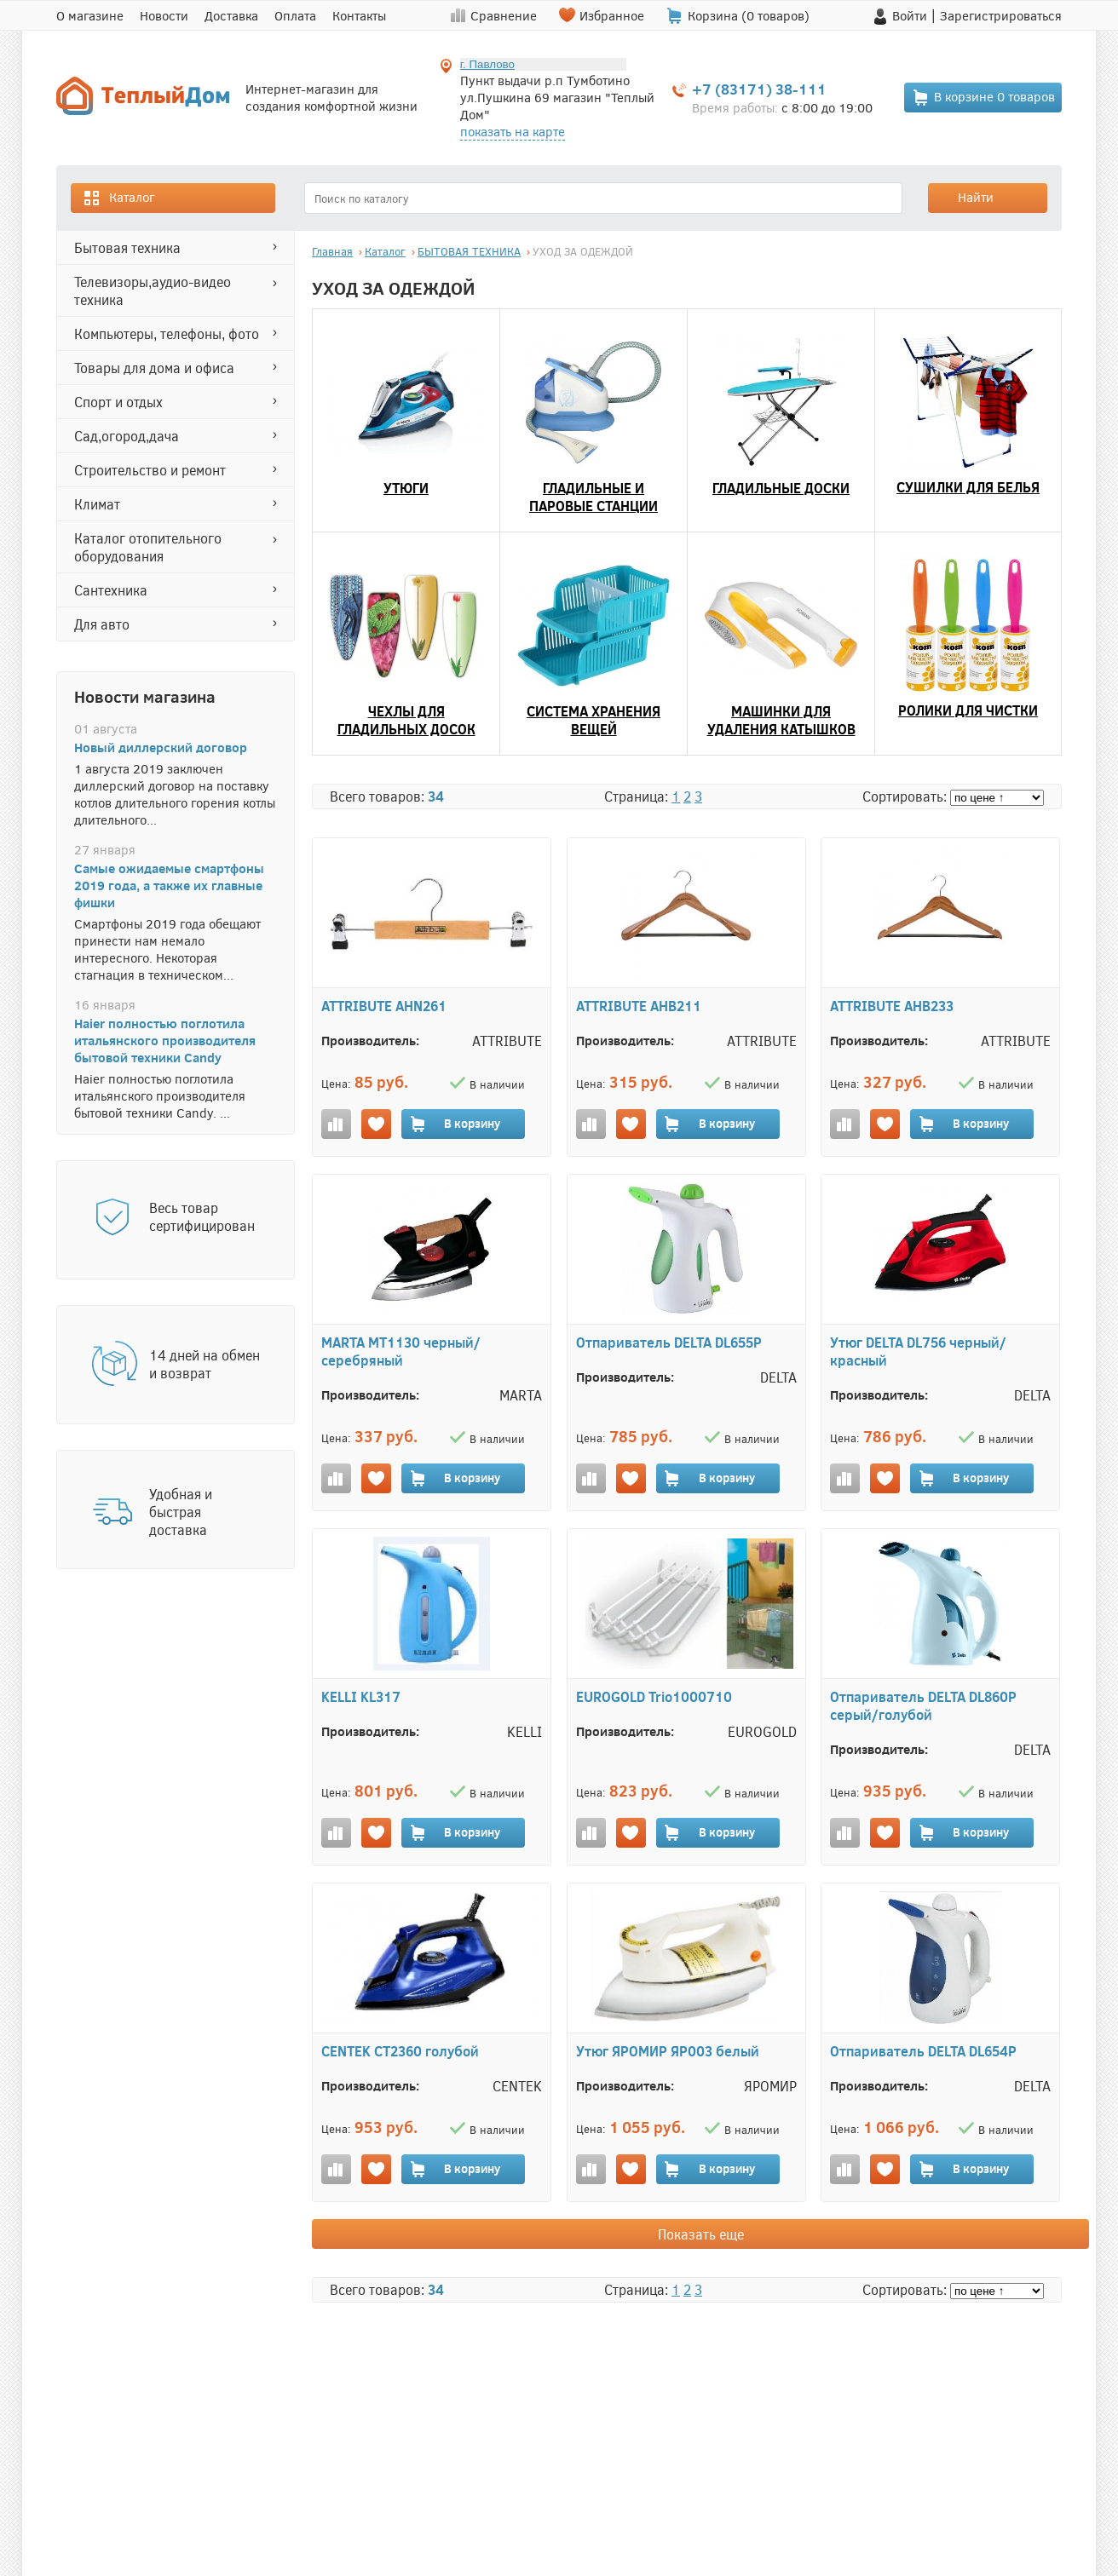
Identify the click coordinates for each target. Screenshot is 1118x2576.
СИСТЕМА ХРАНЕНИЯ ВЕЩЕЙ (593, 720)
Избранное (611, 15)
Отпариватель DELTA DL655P (669, 1342)
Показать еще (701, 2234)
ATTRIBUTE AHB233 (892, 1006)
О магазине (90, 15)
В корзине (983, 97)
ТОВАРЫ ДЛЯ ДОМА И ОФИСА (154, 368)
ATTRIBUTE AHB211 (638, 1006)
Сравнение (503, 15)
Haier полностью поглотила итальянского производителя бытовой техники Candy (165, 1040)
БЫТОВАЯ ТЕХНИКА (127, 247)
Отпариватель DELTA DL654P (923, 2051)
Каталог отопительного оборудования (148, 547)
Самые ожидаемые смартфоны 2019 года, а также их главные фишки (169, 885)
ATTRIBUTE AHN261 (384, 1006)
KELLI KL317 (361, 1696)
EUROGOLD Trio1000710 (654, 1696)
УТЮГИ (406, 488)
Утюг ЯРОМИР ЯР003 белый (667, 2051)
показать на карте (512, 131)
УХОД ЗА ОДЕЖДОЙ (583, 251)
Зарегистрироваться (1001, 15)
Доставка (231, 15)
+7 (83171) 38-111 (759, 89)
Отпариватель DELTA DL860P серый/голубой (923, 1705)
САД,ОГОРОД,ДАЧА (126, 436)
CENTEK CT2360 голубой (400, 2051)
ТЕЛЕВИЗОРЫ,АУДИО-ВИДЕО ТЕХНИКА (152, 290)
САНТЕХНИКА (110, 590)
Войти (909, 15)
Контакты (359, 15)
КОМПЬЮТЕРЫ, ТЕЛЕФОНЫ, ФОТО (166, 333)
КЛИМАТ (97, 504)
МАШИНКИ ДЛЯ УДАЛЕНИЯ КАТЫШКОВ (781, 720)
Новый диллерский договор (160, 747)
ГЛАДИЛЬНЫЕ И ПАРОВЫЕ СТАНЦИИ (593, 497)
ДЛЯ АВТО (102, 624)
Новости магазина (145, 696)
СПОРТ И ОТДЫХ (118, 402)
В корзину (454, 1124)
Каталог (118, 198)
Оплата (295, 15)
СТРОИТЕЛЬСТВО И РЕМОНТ (150, 470)
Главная (332, 251)
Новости (164, 15)
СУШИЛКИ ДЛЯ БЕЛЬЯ (968, 487)
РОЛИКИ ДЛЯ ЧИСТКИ (968, 710)
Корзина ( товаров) (749, 15)
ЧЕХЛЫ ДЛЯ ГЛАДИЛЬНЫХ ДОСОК (406, 720)
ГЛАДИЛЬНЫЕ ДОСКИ (781, 488)
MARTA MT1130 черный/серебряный (401, 1351)
